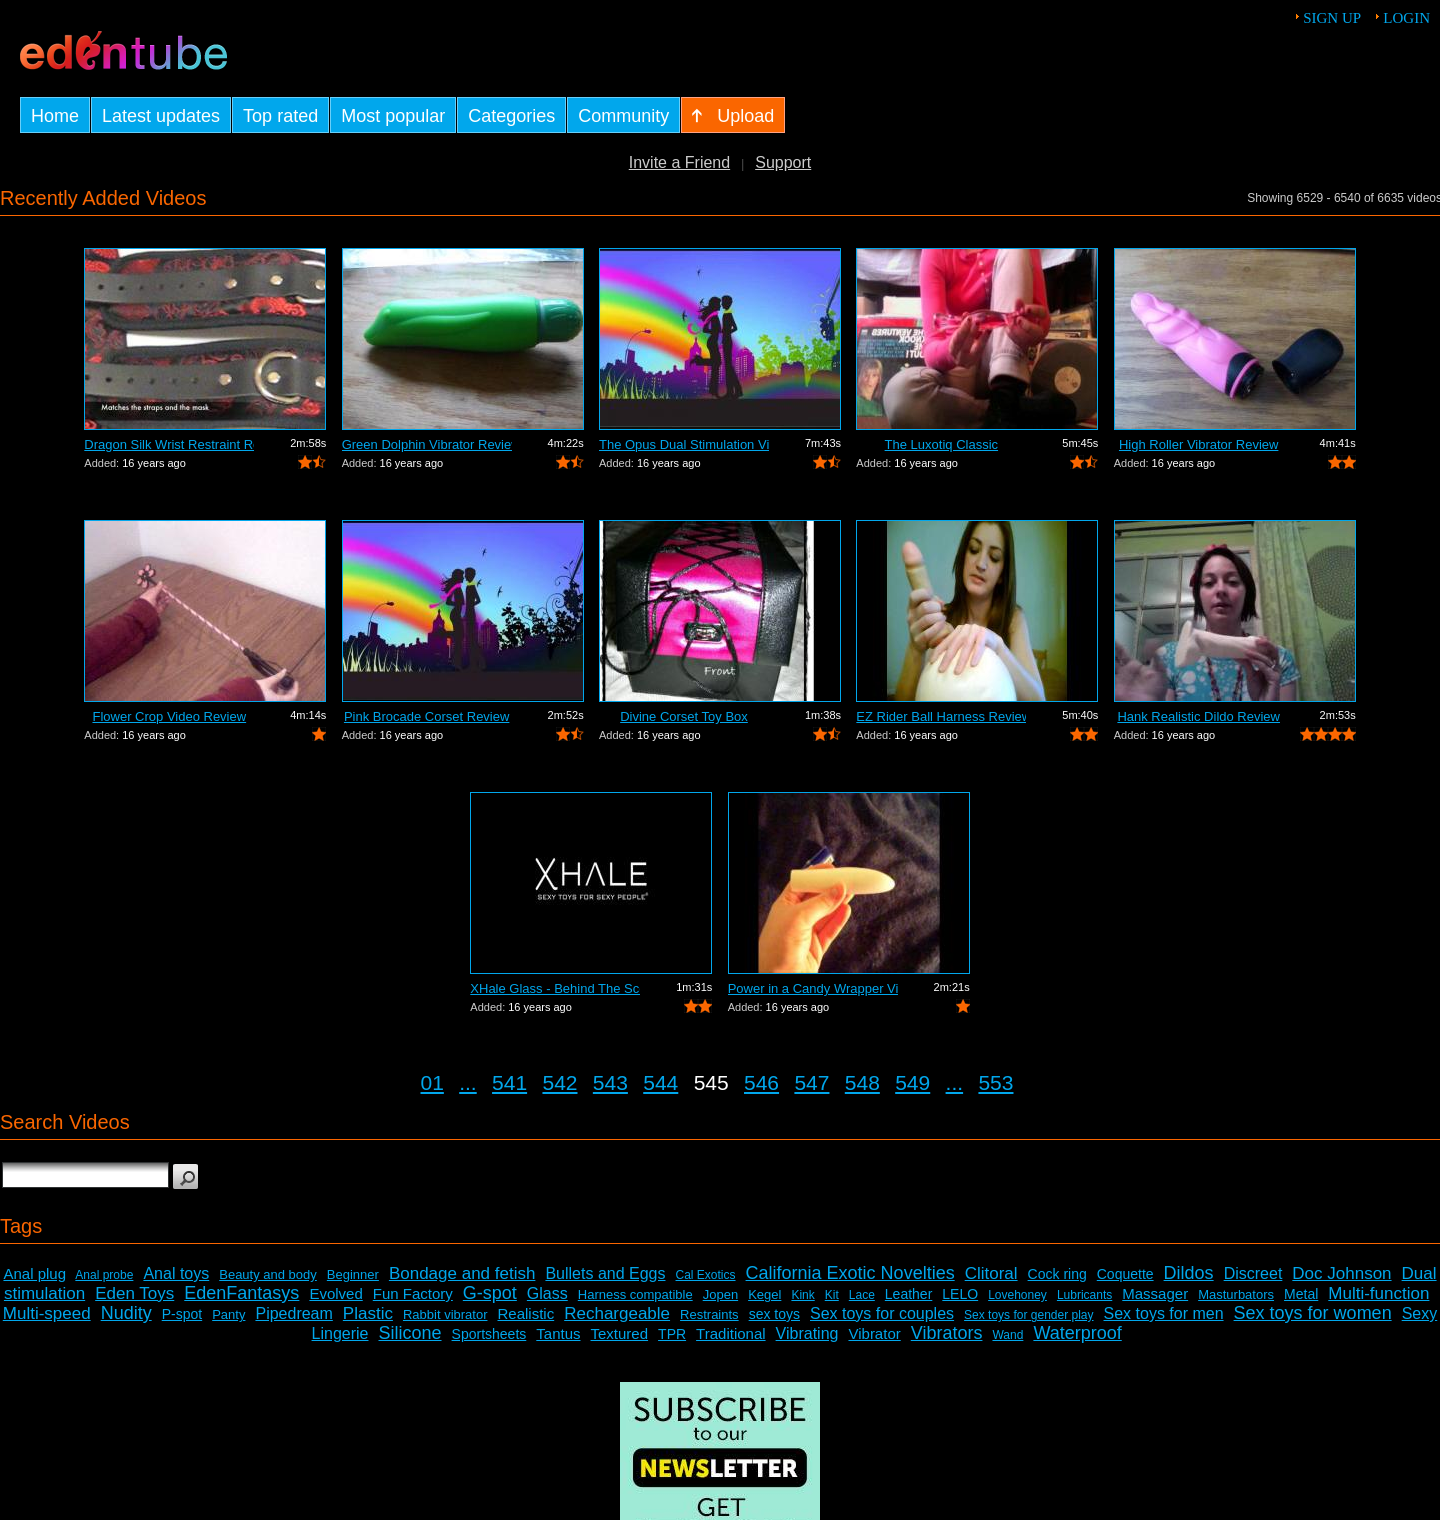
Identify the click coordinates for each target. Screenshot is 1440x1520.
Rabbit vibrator (445, 1314)
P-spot (182, 1314)
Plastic (368, 1313)
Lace (862, 1295)
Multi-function (1378, 1293)
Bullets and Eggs (605, 1273)
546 (761, 1082)
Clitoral (991, 1273)
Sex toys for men (1164, 1313)
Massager (1155, 1293)
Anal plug (34, 1273)
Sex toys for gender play (1028, 1315)
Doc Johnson (1341, 1273)
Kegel (764, 1294)
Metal (1301, 1294)
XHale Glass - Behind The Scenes (555, 988)
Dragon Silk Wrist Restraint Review (169, 444)
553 (995, 1082)
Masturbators (1236, 1294)
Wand (1007, 1335)
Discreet (1253, 1273)
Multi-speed (47, 1313)
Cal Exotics (706, 1275)
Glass (547, 1293)
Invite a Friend (679, 162)
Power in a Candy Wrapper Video (813, 988)
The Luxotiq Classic (941, 444)
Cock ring (1057, 1274)
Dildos (1189, 1273)
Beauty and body (268, 1274)
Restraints (709, 1314)
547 (811, 1082)
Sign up (1332, 18)
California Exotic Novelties (850, 1273)
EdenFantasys (241, 1293)
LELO (960, 1294)
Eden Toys (134, 1293)
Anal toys (176, 1273)
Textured (620, 1333)
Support (783, 162)
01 (432, 1082)
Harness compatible (635, 1294)
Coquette (1125, 1274)
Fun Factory (413, 1293)
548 (862, 1082)
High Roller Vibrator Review (1198, 444)
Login (1406, 18)
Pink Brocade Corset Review (426, 716)
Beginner (353, 1274)
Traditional (730, 1333)
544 (660, 1082)
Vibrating (807, 1333)
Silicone (410, 1333)
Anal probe (104, 1275)
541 (509, 1082)
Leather (908, 1294)
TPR (672, 1334)
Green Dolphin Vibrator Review (427, 444)
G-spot (490, 1293)
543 (610, 1082)
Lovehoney (1017, 1295)
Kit (832, 1295)
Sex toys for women (1313, 1313)
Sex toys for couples (882, 1313)
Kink (802, 1295)
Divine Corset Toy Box (684, 716)
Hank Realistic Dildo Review (1198, 716)
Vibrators (947, 1333)
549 (912, 1082)
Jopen (720, 1294)
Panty (228, 1314)
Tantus (558, 1333)
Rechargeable (617, 1313)
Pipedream (293, 1313)
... (468, 1082)
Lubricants (1084, 1295)
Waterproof (1077, 1333)
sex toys (774, 1314)
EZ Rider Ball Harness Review (941, 716)
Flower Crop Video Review (169, 716)
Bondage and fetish (462, 1273)
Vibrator (874, 1333)
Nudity (126, 1313)
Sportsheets (489, 1334)
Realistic (526, 1313)
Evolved (335, 1293)
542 (559, 1082)
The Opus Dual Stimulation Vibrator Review (684, 444)
